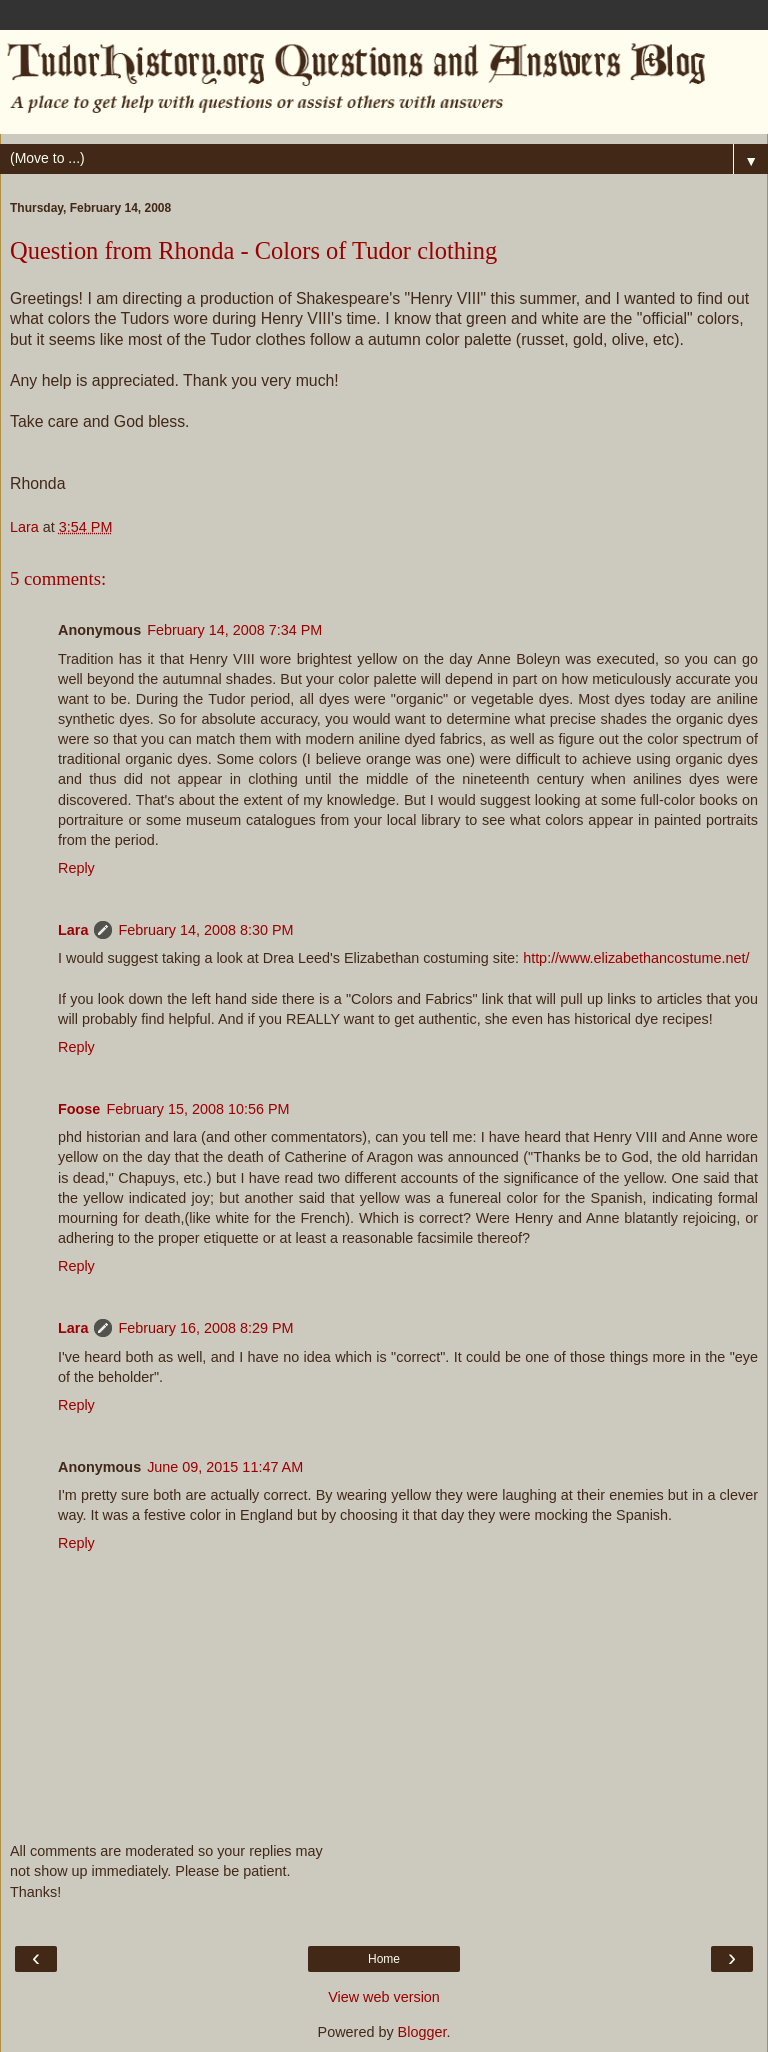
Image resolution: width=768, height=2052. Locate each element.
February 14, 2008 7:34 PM (234, 630)
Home (384, 1959)
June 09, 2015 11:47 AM (225, 1467)
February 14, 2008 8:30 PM (205, 930)
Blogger (422, 2032)
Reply (76, 868)
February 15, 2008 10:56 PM (197, 1109)
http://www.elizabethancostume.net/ (636, 958)
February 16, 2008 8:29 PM (205, 1328)
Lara (73, 930)
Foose (79, 1109)
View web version (384, 1997)
